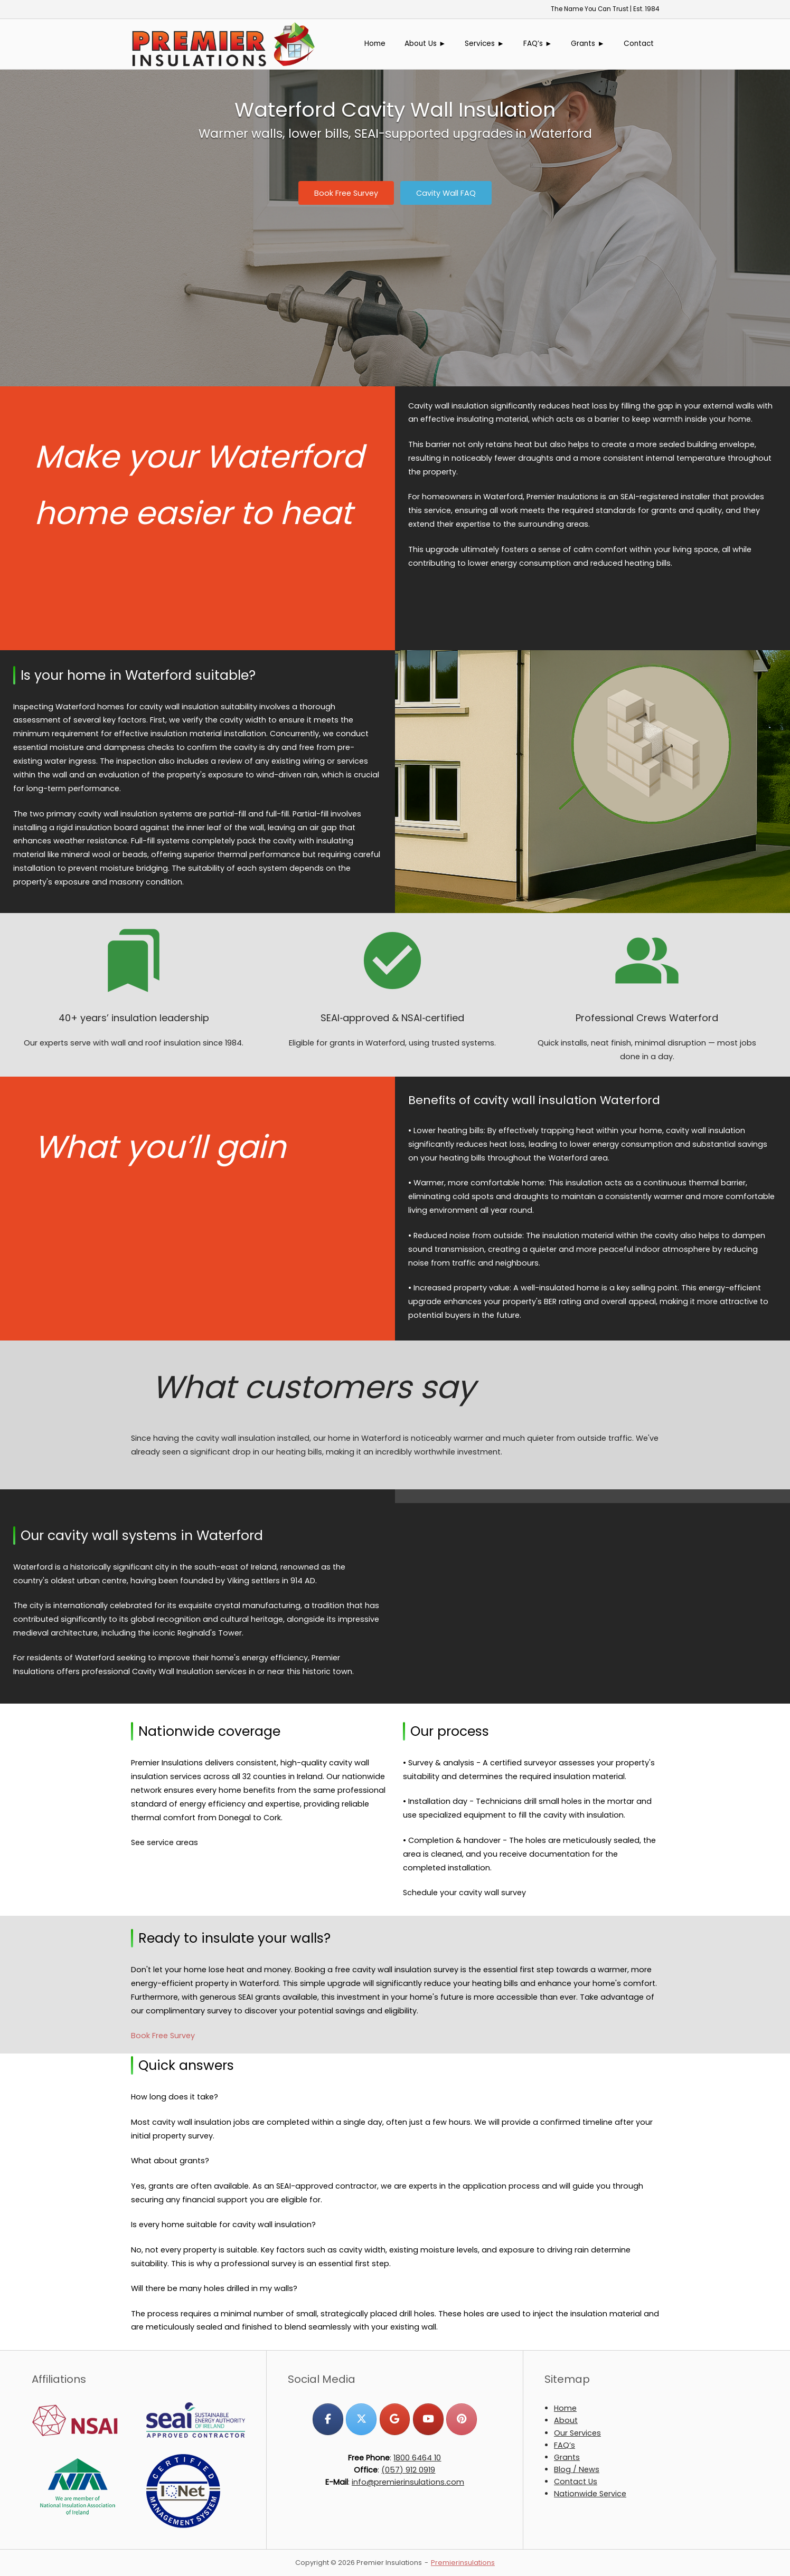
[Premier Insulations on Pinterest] (461, 2419)
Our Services (577, 2433)
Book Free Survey (163, 2035)
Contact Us (575, 2481)
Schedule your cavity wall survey (464, 1892)
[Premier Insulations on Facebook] (328, 2419)
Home (374, 44)
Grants (567, 2457)
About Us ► (425, 44)
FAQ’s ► (537, 44)
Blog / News (576, 2469)
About (566, 2420)
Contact (639, 44)
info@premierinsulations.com (408, 2482)
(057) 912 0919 (408, 2470)
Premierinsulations (463, 2563)
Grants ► (588, 44)
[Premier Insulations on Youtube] (428, 2419)
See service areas (164, 1842)
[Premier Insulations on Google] (395, 2419)
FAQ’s (564, 2445)
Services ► (484, 44)
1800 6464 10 (417, 2458)
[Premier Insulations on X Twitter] (361, 2419)
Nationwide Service (590, 2493)
